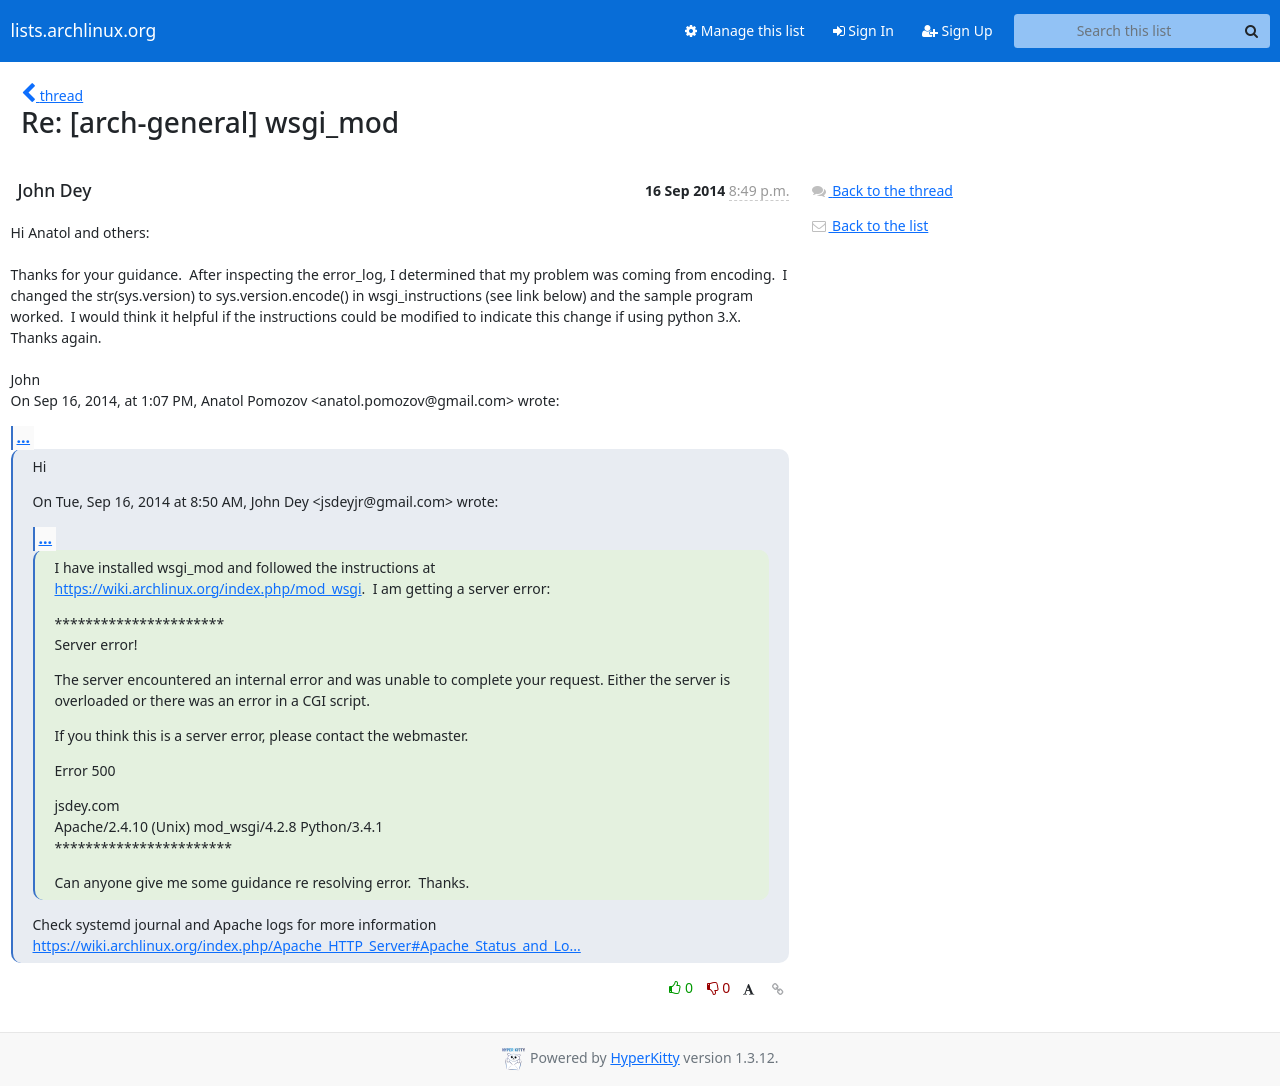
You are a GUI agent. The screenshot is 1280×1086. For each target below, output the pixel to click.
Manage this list (745, 30)
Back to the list (869, 225)
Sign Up (957, 30)
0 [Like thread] (682, 987)
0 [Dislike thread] (719, 987)
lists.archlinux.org (84, 31)
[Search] (1252, 31)
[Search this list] (1124, 31)
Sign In (863, 30)
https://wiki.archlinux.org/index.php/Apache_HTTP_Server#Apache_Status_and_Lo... (307, 945)
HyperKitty (644, 1057)
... (24, 437)
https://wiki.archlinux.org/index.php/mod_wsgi (208, 588)
